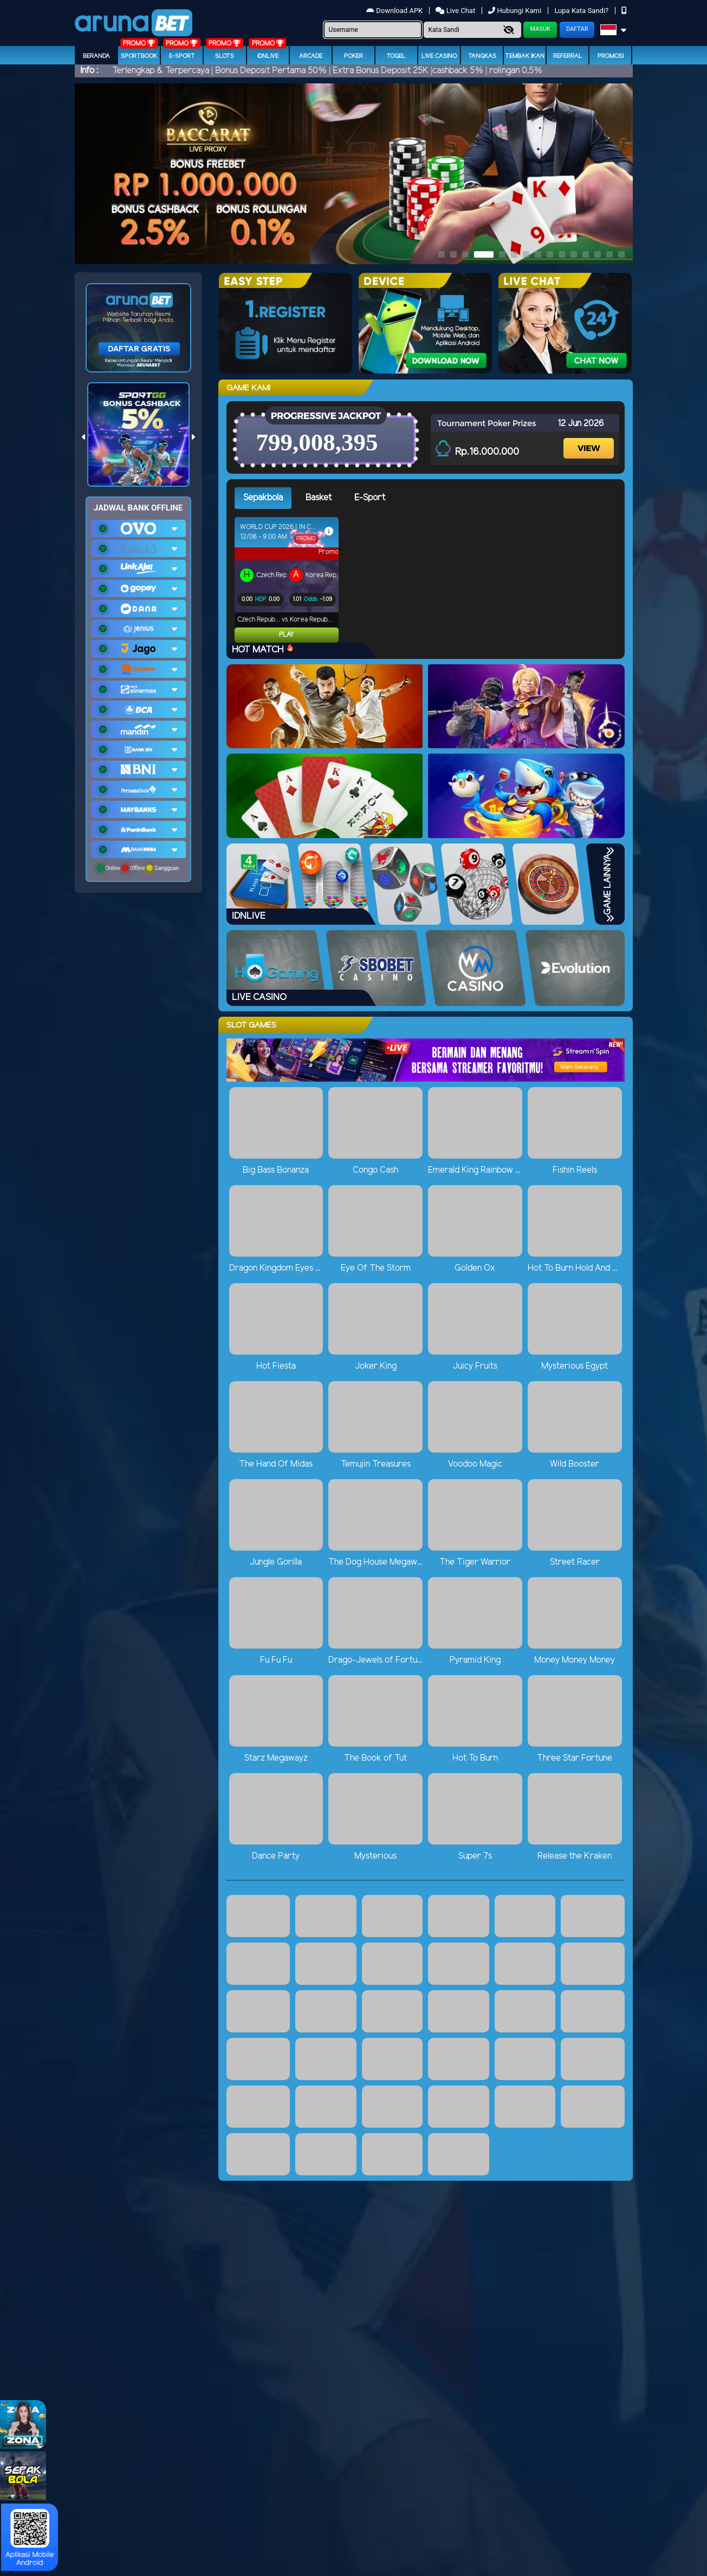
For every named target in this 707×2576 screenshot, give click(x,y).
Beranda (96, 56)
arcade (310, 56)
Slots (224, 56)
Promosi (611, 56)
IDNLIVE (267, 56)
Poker (353, 56)
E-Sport (182, 56)
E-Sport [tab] (369, 498)
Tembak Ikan (524, 56)
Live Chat (455, 10)
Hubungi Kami (515, 10)
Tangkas (482, 56)
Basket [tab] (319, 498)
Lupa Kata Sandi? (582, 10)
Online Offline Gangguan (138, 868)
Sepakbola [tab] (263, 498)
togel (396, 56)
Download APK (395, 10)
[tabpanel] (430, 580)
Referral (567, 56)
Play (243, 635)
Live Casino (439, 56)
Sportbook (139, 56)
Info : (89, 71)
